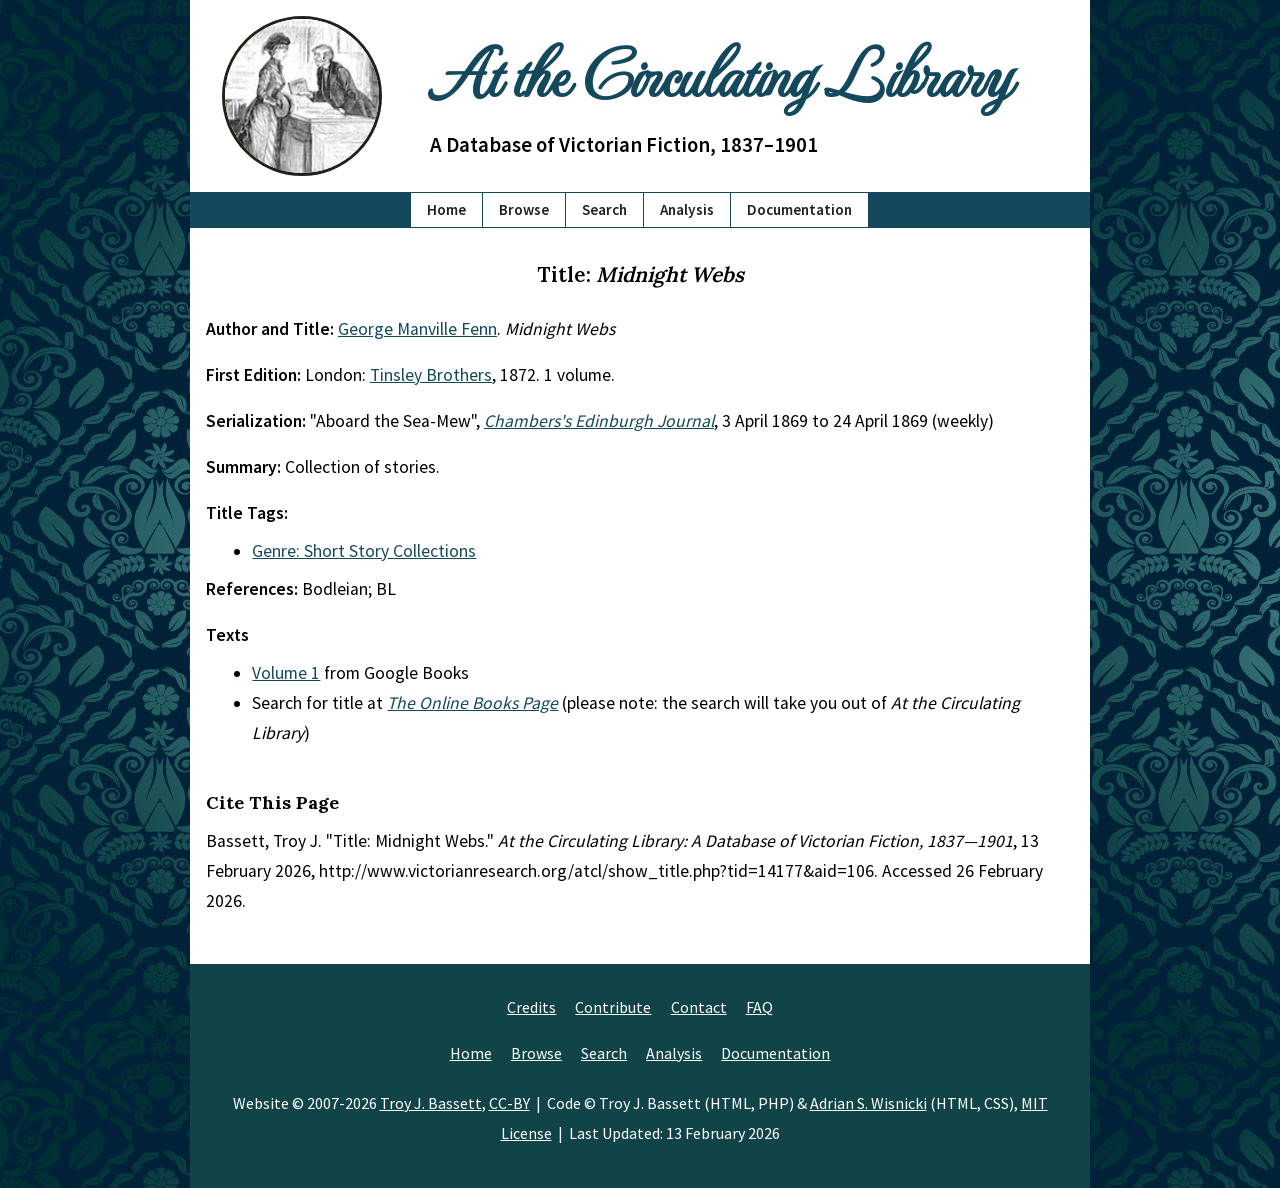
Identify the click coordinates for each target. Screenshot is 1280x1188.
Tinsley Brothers (431, 375)
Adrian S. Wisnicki (868, 1103)
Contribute (613, 1007)
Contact (699, 1007)
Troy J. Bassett (431, 1103)
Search (604, 209)
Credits (531, 1007)
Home (446, 209)
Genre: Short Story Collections (364, 551)
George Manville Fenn (417, 329)
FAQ (759, 1007)
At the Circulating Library (720, 71)
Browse (524, 209)
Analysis (687, 209)
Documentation (799, 209)
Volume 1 (286, 673)
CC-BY (509, 1103)
